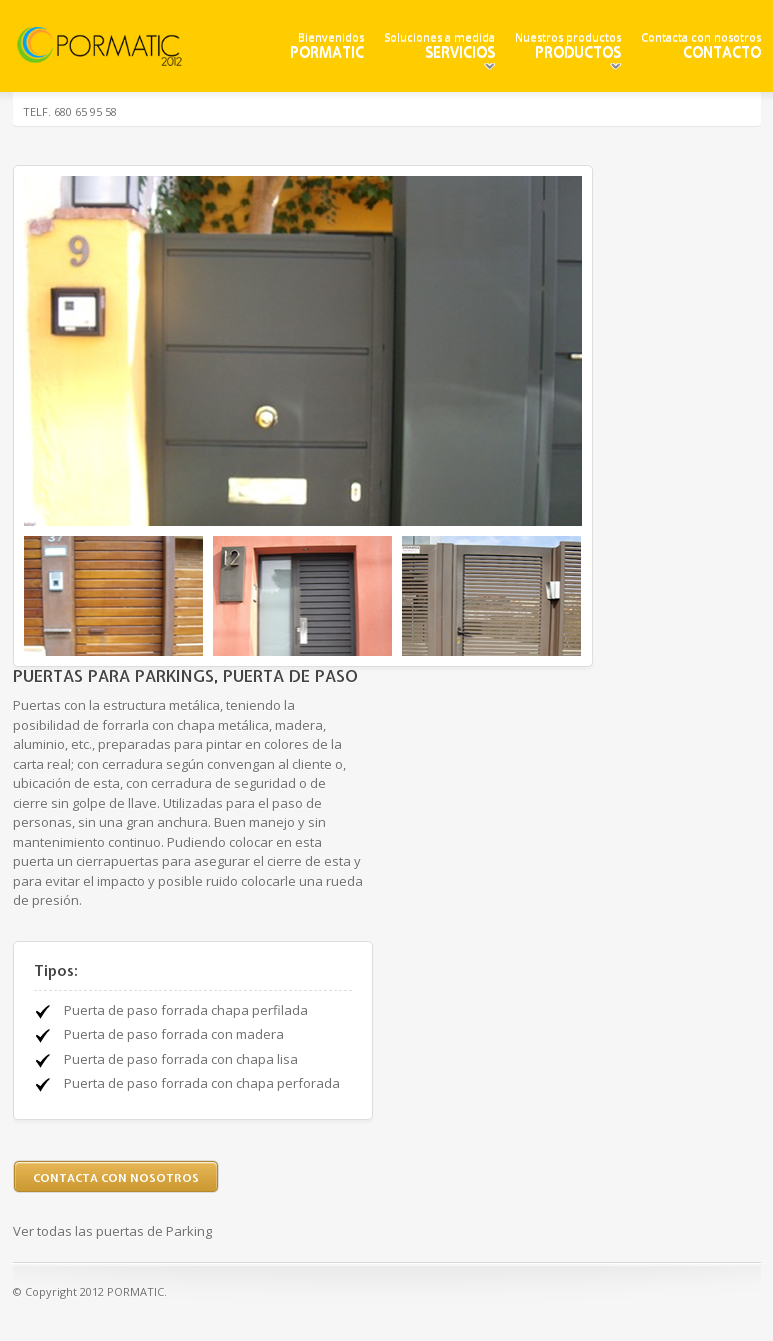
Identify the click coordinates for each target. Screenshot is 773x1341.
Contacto (722, 52)
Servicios (460, 52)
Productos (578, 52)
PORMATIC (327, 52)
